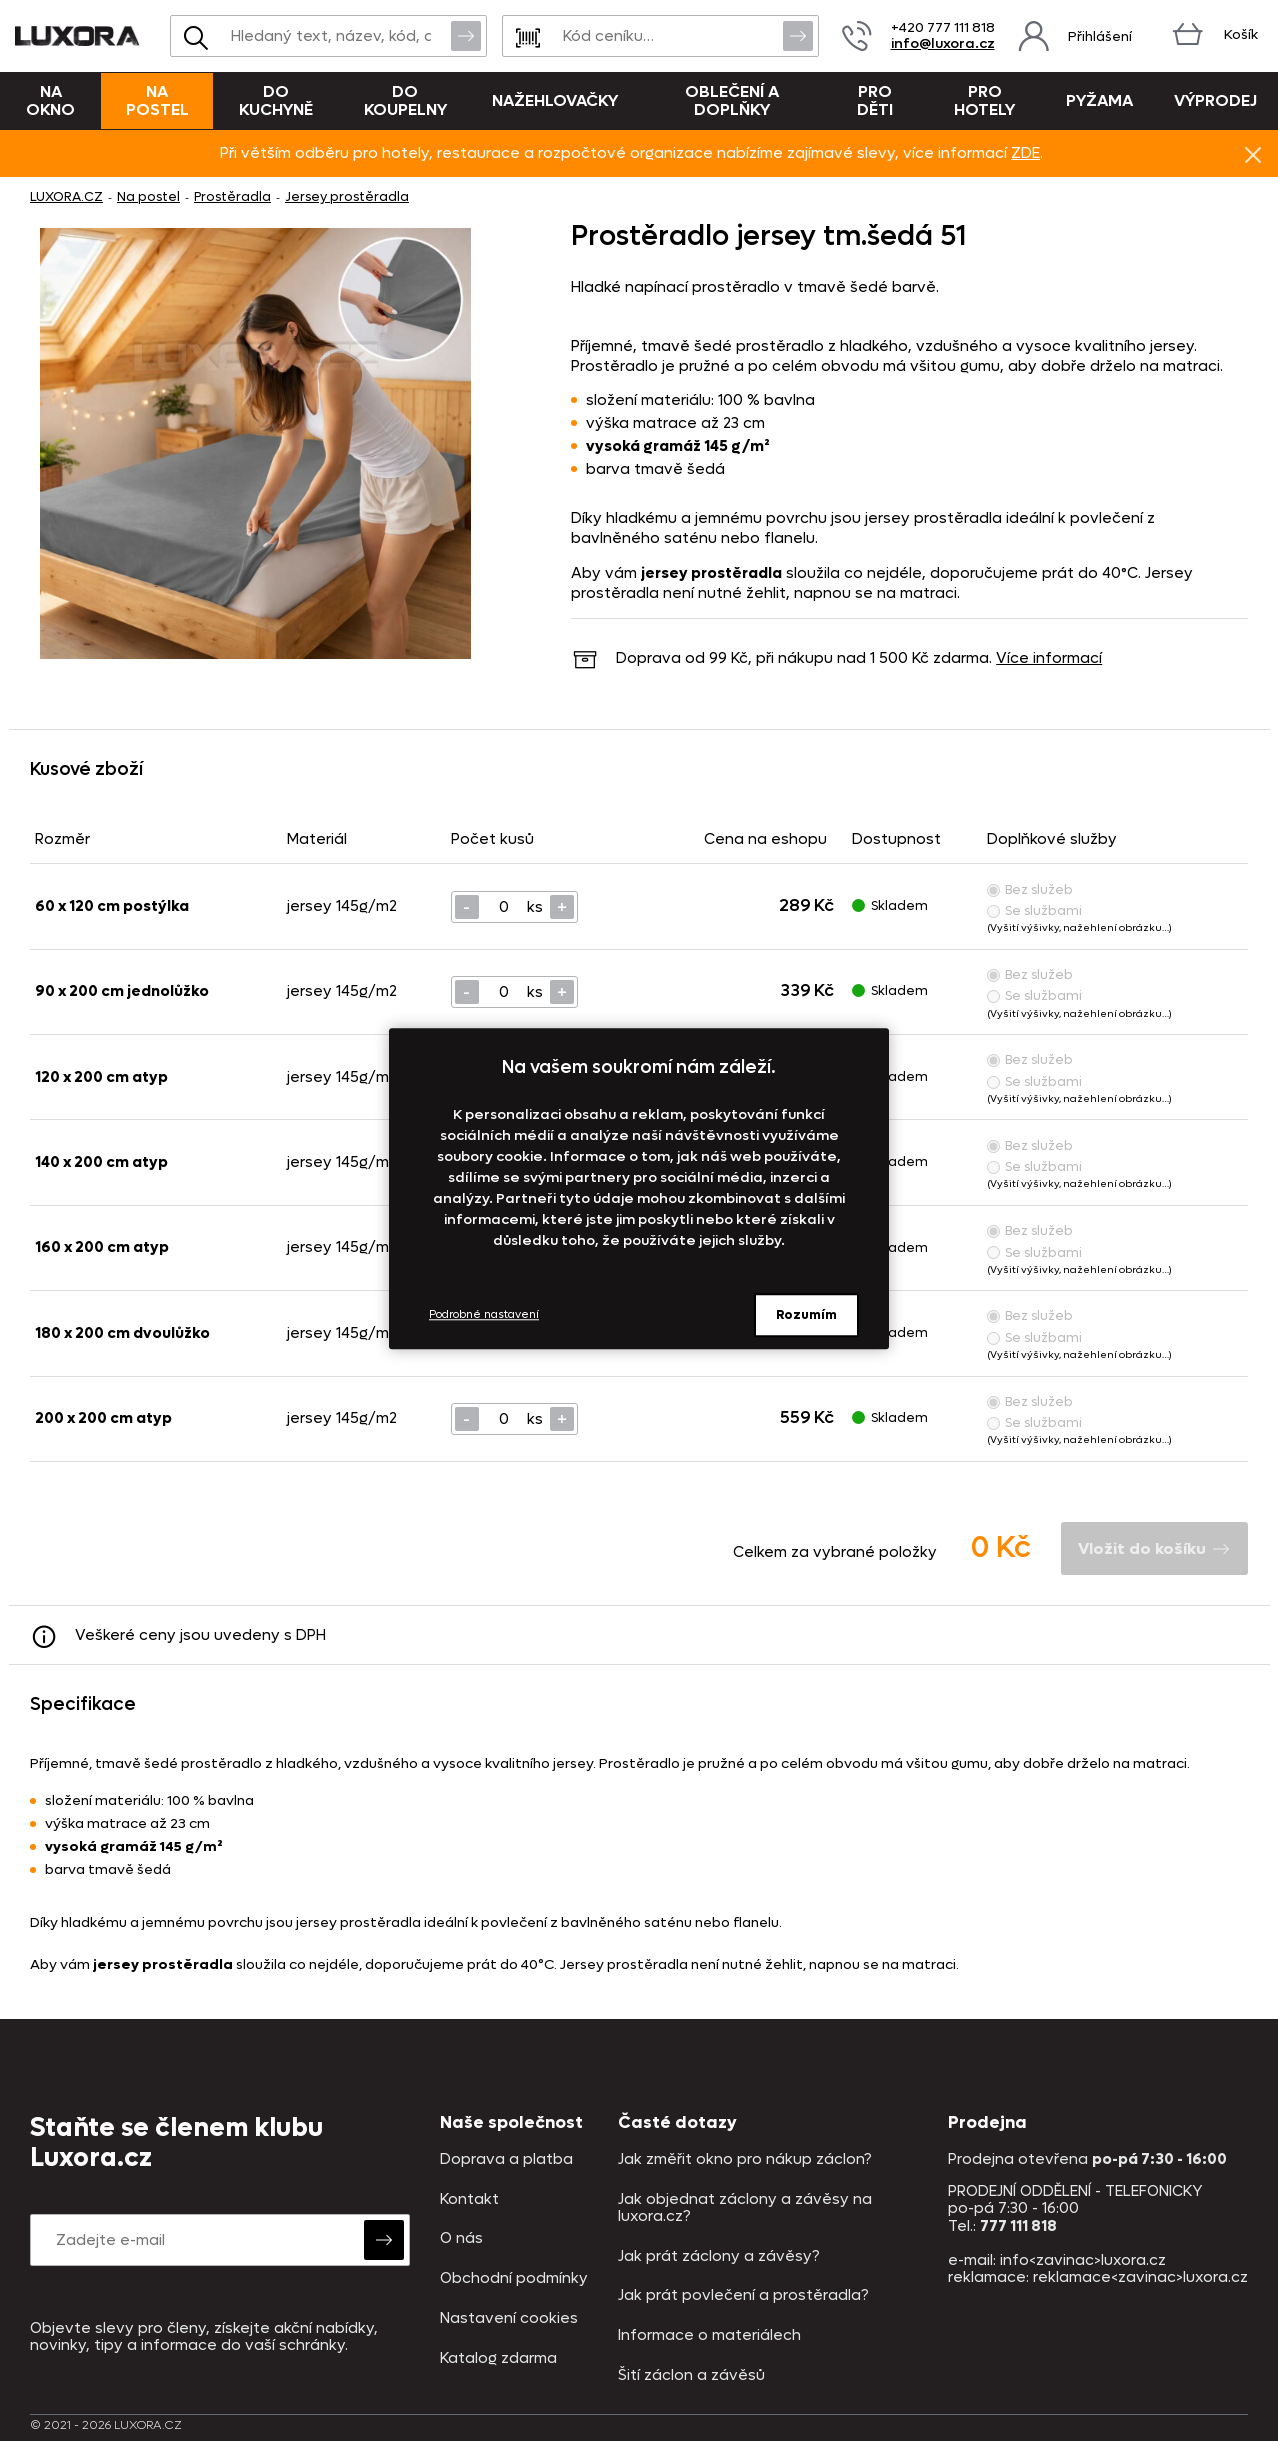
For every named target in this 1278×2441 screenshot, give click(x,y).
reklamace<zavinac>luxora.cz (1140, 2277)
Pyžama (1099, 100)
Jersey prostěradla (347, 196)
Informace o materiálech (709, 2335)
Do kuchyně (276, 100)
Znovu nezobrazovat (1253, 154)
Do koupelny (405, 100)
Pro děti (875, 100)
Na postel (157, 100)
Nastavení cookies (509, 2318)
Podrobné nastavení (484, 1314)
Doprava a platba (506, 2159)
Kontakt (469, 2199)
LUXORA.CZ (66, 196)
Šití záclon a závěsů (691, 2375)
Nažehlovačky (555, 100)
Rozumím (806, 1314)
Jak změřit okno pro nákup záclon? (745, 2159)
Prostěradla (232, 196)
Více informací (1049, 658)
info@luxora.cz (943, 43)
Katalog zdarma (498, 2358)
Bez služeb (1030, 889)
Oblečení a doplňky (732, 100)
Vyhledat (466, 35)
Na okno (50, 100)
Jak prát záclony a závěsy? (719, 2256)
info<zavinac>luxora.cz (1083, 2260)
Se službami (1034, 910)
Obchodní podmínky (514, 2278)
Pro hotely (984, 100)
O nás (461, 2238)
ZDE (1025, 153)
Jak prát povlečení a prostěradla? (743, 2295)
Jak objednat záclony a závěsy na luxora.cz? (745, 2208)
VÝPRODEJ (1215, 100)
